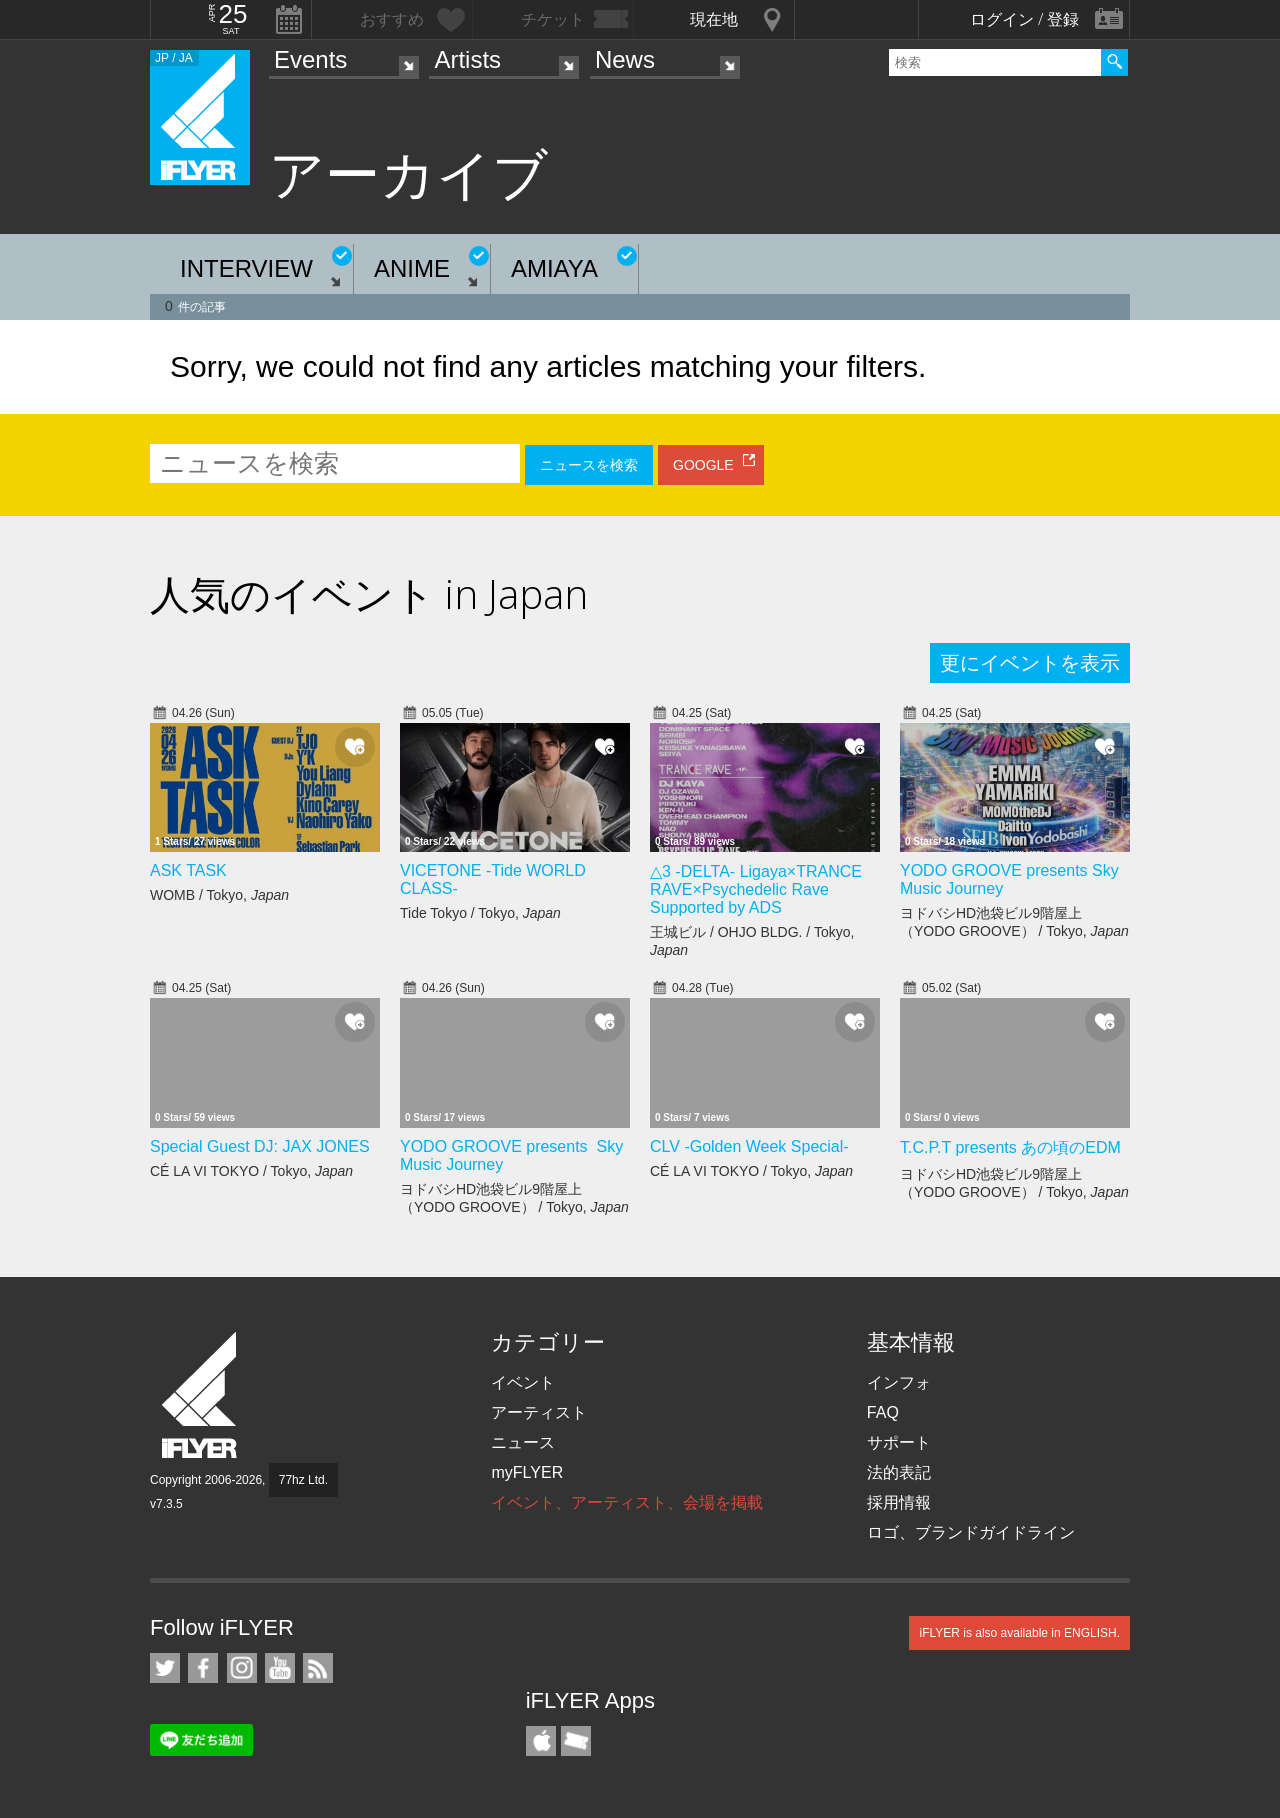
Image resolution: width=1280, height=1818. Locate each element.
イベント (523, 1382)
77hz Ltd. (303, 1480)
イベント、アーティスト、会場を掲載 (627, 1502)
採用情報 (899, 1502)
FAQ (883, 1412)
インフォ (899, 1382)
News (625, 59)
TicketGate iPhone (576, 1741)
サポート (899, 1442)
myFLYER (527, 1472)
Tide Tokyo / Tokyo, (480, 913)
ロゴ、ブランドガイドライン (971, 1532)
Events (310, 59)
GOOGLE (703, 465)
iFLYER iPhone (541, 1741)
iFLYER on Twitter (165, 1668)
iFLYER (201, 1395)
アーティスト (539, 1412)
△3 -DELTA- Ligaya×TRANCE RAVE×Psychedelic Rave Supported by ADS (756, 889)
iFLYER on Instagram (242, 1668)
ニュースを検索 (589, 465)
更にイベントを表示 (1030, 663)
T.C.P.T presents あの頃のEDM (1010, 1147)
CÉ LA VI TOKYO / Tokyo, (251, 1171)
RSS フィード (318, 1668)
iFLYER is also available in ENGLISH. (1019, 1633)
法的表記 (899, 1472)
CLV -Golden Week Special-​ (749, 1146)
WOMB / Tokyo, (219, 895)
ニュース (523, 1442)
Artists (467, 59)
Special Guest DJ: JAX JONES (260, 1146)
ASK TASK (188, 870)
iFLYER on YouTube (280, 1668)
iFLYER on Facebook (203, 1668)
